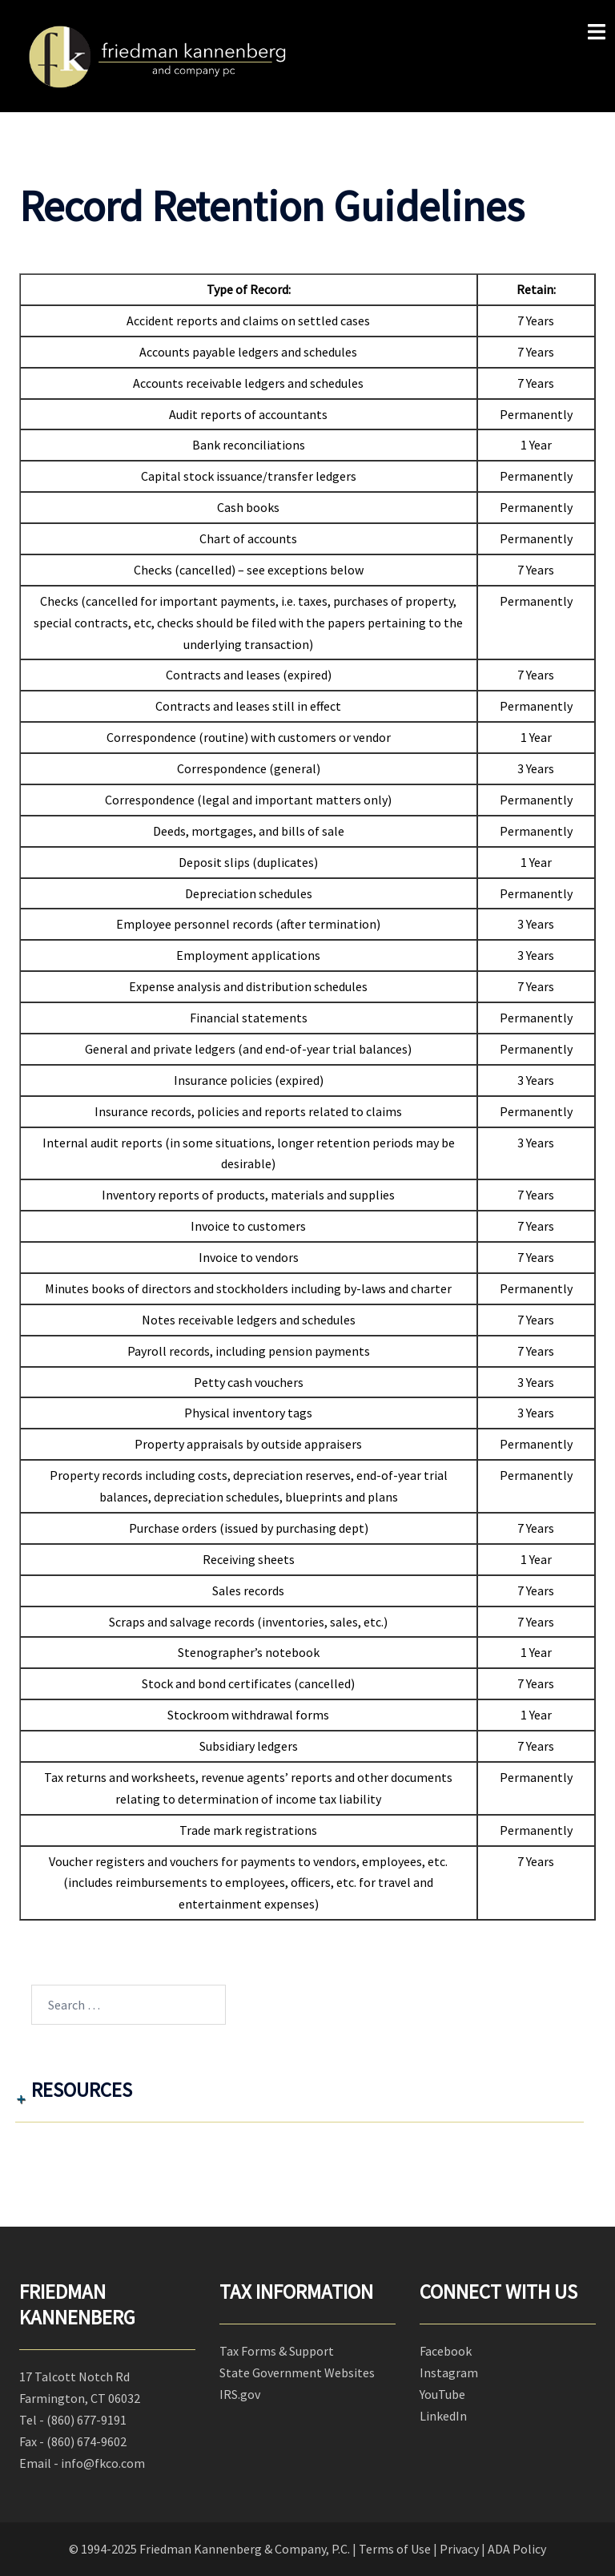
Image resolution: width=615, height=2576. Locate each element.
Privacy (459, 2549)
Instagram (449, 2372)
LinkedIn (443, 2416)
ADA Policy (517, 2549)
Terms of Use (395, 2549)
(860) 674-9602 (86, 2441)
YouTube (442, 2394)
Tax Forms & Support (276, 2351)
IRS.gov (239, 2394)
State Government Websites (297, 2372)
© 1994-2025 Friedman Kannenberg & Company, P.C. (209, 2549)
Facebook (446, 2351)
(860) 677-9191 (86, 2420)
